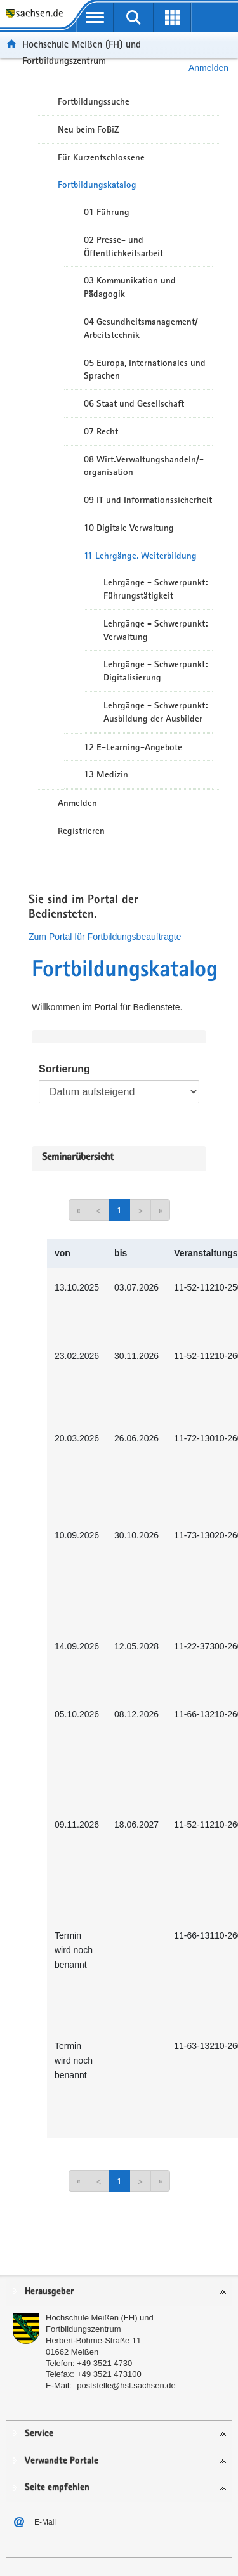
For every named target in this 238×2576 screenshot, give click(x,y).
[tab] (119, 2292)
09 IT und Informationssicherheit (148, 499)
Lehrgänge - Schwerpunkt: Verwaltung (155, 630)
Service (39, 2433)
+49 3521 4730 (104, 2363)
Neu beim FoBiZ (88, 129)
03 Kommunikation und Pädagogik (130, 287)
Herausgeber (49, 2291)
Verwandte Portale (61, 2461)
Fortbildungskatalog (97, 184)
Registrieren (81, 830)
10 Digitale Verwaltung (129, 527)
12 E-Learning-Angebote (133, 747)
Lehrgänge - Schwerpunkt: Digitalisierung (155, 670)
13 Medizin (106, 774)
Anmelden (77, 803)
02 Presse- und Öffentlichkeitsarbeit (123, 246)
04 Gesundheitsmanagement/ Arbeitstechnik (141, 328)
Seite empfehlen (57, 2487)
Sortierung (64, 1069)
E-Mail (45, 2522)
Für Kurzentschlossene (101, 157)
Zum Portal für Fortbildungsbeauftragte (105, 937)
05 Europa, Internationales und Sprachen (145, 369)
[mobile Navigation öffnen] (95, 17)
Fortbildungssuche (93, 101)
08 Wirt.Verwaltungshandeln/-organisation (144, 465)
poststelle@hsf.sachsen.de (126, 2385)
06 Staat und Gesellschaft (134, 403)
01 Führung (106, 212)
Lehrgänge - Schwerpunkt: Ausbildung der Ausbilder (155, 711)
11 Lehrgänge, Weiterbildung (140, 555)
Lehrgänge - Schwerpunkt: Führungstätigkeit (155, 588)
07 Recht (101, 431)
